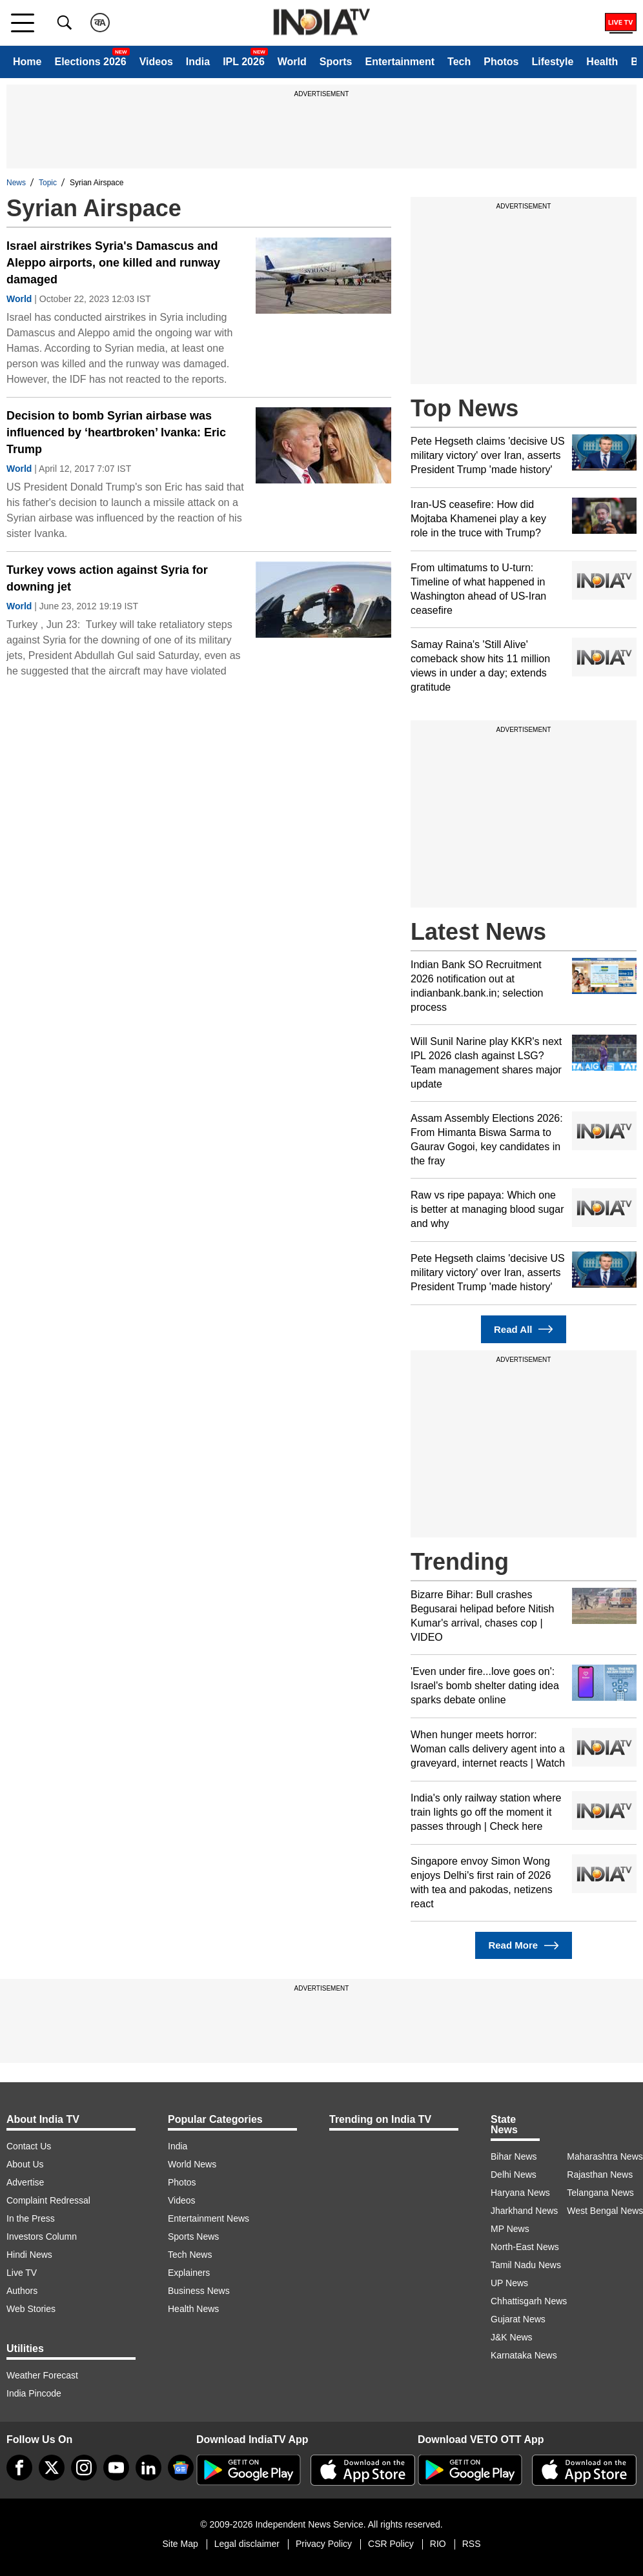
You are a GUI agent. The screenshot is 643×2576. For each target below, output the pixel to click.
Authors (21, 2291)
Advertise (25, 2182)
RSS (471, 2544)
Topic (48, 182)
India (198, 61)
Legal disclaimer (247, 2544)
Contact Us (28, 2146)
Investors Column (41, 2236)
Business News (199, 2291)
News (16, 182)
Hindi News (29, 2254)
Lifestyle (552, 61)
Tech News (190, 2254)
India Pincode (33, 2393)
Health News (193, 2309)
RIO (438, 2544)
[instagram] (84, 2467)
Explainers (189, 2272)
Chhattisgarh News (529, 2301)
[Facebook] (19, 2467)
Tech (459, 61)
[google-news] (181, 2467)
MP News (510, 2229)
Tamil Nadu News (526, 2265)
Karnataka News (524, 2355)
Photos (501, 61)
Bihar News (514, 2156)
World (292, 61)
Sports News (193, 2236)
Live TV (21, 2272)
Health (602, 61)
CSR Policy (391, 2544)
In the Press (30, 2218)
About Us (25, 2164)
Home (27, 61)
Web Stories (31, 2309)
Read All (523, 1329)
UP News (509, 2283)
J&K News (512, 2337)
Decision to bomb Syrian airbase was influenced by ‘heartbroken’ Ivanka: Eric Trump (116, 432)
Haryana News (520, 2192)
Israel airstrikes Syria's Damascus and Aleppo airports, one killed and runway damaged (113, 262)
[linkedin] (148, 2467)
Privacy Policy (324, 2544)
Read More (523, 1945)
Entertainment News (208, 2218)
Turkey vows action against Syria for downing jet (107, 578)
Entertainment (399, 61)
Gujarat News (518, 2319)
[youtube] (116, 2467)
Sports (336, 61)
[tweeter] (52, 2467)
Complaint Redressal (48, 2200)
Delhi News (513, 2174)
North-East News (525, 2247)
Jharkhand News (524, 2211)
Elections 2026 (90, 61)
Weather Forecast (42, 2375)
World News (192, 2164)
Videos (156, 61)
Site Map (180, 2544)
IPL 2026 (244, 61)
